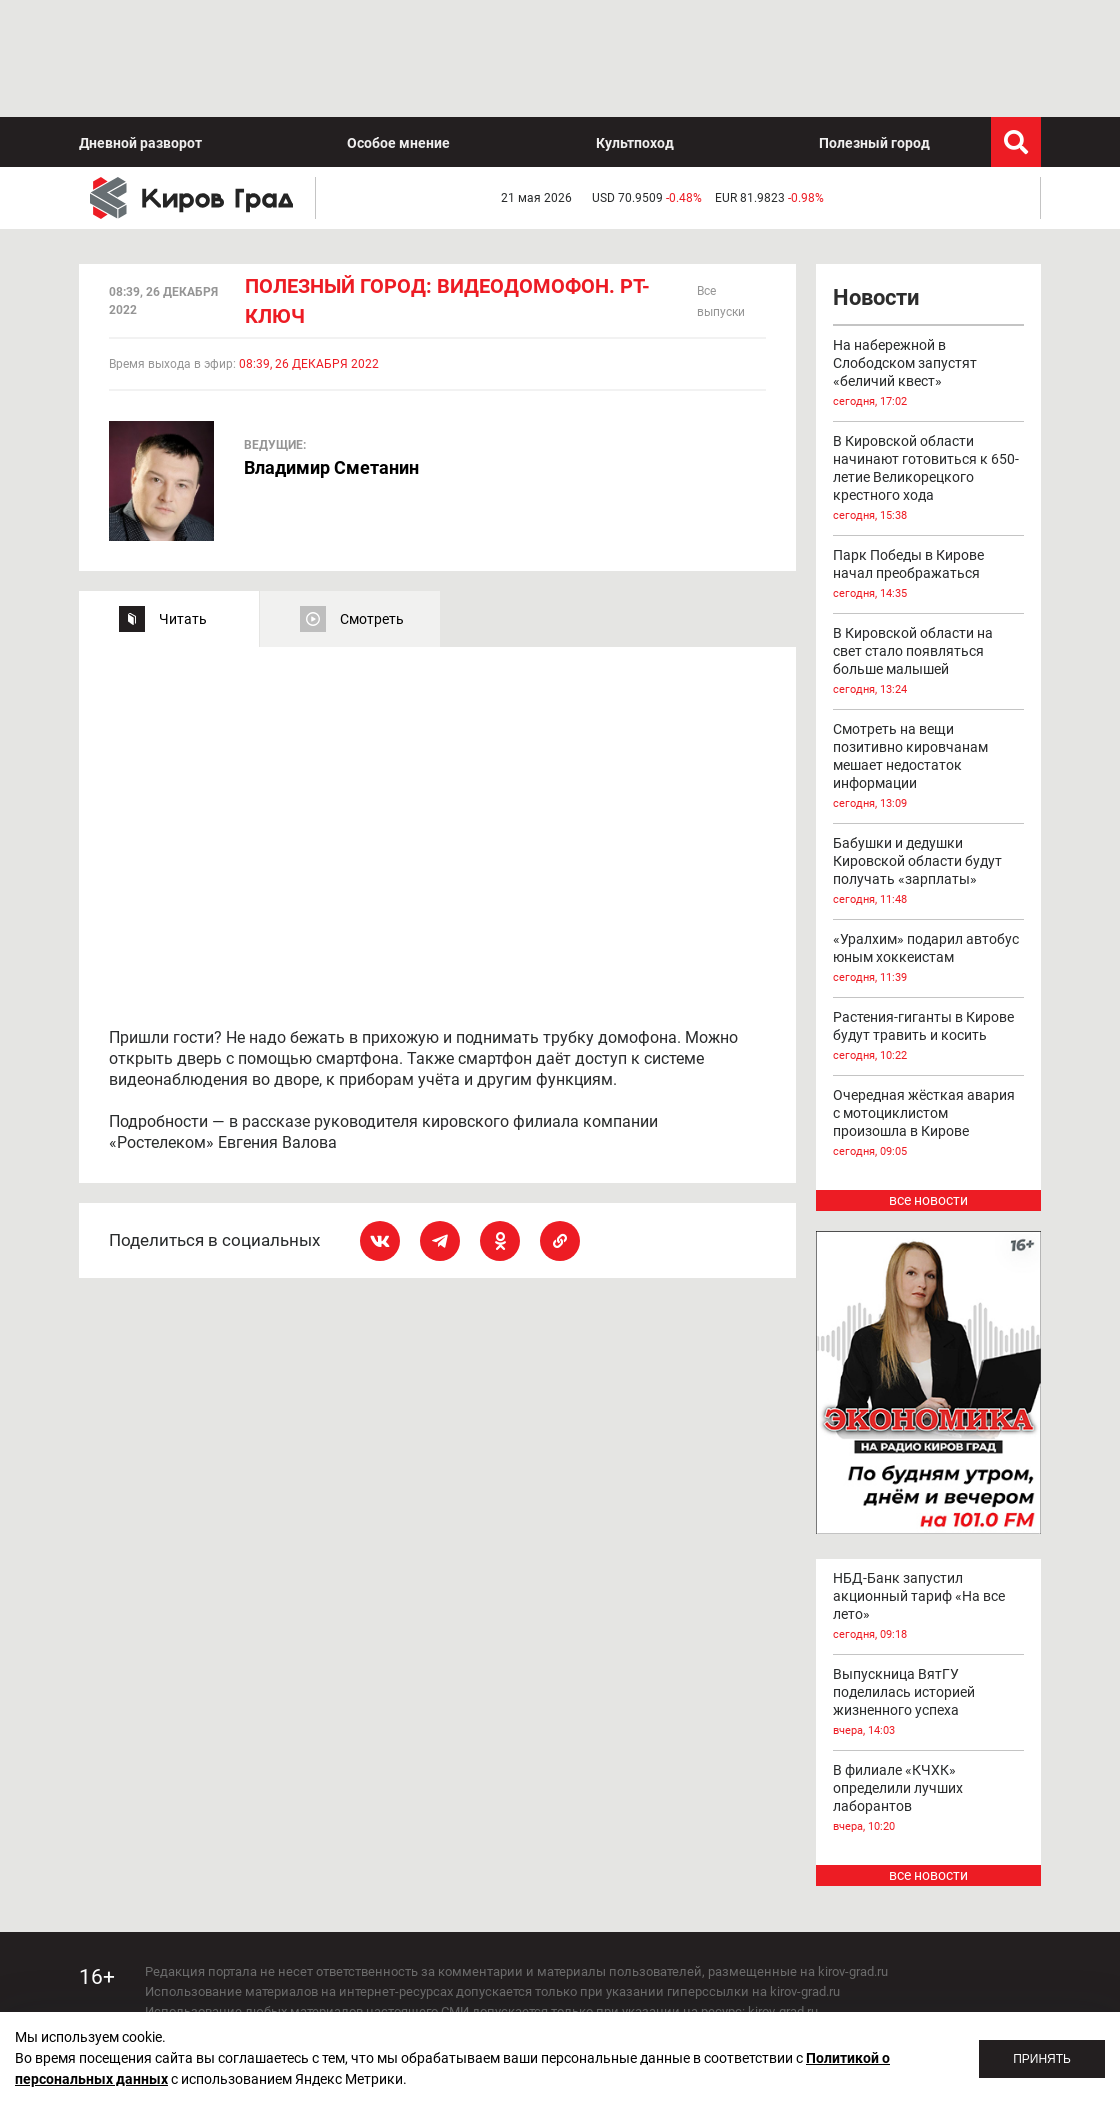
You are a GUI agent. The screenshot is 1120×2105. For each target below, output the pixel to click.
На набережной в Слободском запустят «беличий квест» (929, 257)
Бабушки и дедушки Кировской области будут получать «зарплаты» (929, 755)
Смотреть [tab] (372, 502)
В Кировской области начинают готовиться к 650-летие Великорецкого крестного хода (929, 362)
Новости (876, 180)
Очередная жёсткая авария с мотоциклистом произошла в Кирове (929, 1007)
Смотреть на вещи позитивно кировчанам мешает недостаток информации (929, 650)
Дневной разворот (140, 26)
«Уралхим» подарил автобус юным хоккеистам (929, 842)
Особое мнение (398, 26)
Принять (1042, 2059)
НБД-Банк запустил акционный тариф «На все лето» (929, 1490)
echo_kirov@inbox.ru (307, 1994)
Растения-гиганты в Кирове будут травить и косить (929, 920)
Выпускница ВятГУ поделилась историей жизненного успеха (929, 1586)
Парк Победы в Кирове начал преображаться (929, 458)
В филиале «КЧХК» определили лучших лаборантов (929, 1682)
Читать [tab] (183, 502)
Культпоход (635, 26)
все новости (928, 1083)
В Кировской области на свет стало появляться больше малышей (929, 545)
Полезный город (874, 26)
